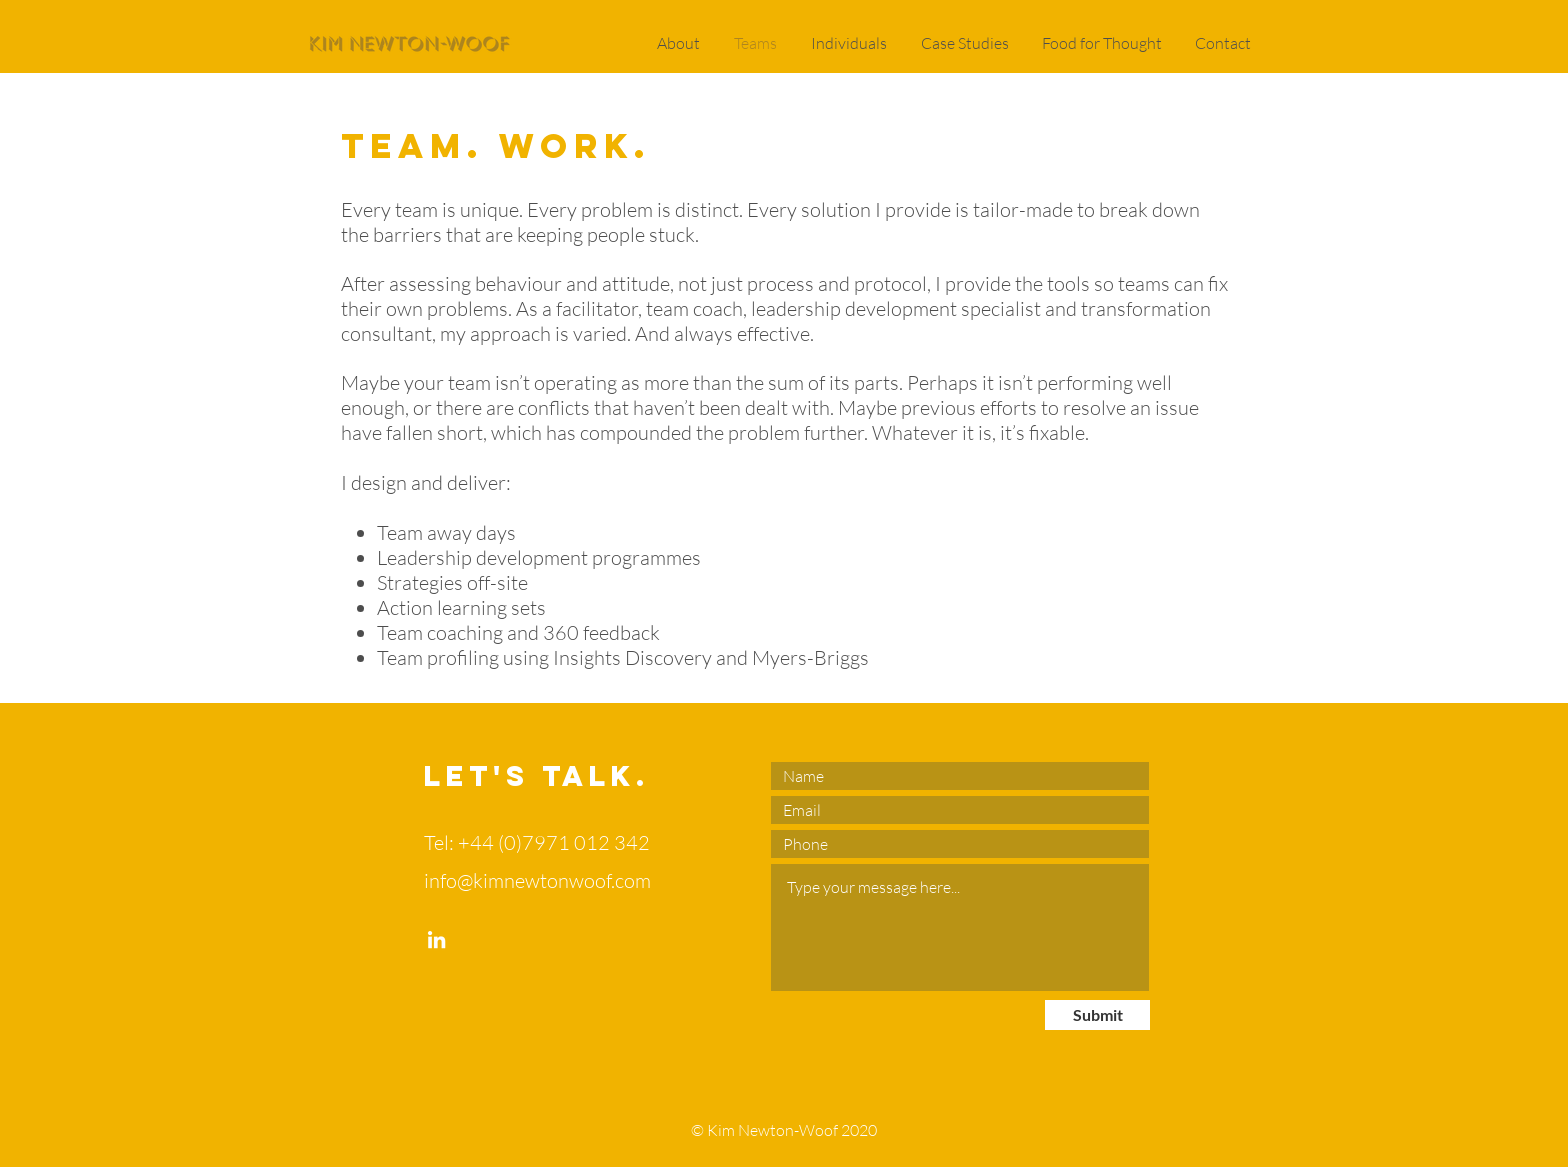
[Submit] (1097, 1015)
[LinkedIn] (436, 939)
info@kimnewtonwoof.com (537, 880)
